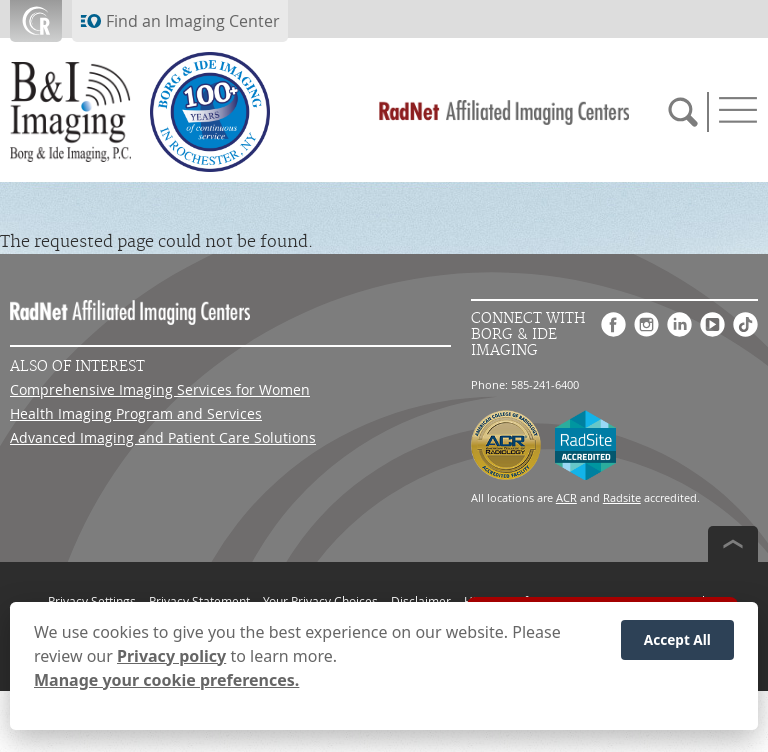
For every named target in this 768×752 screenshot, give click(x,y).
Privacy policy (171, 656)
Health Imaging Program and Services (136, 413)
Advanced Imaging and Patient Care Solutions (163, 437)
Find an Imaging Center (193, 21)
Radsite (622, 497)
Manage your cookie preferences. (166, 680)
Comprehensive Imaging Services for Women (160, 389)
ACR (566, 497)
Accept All (677, 639)
